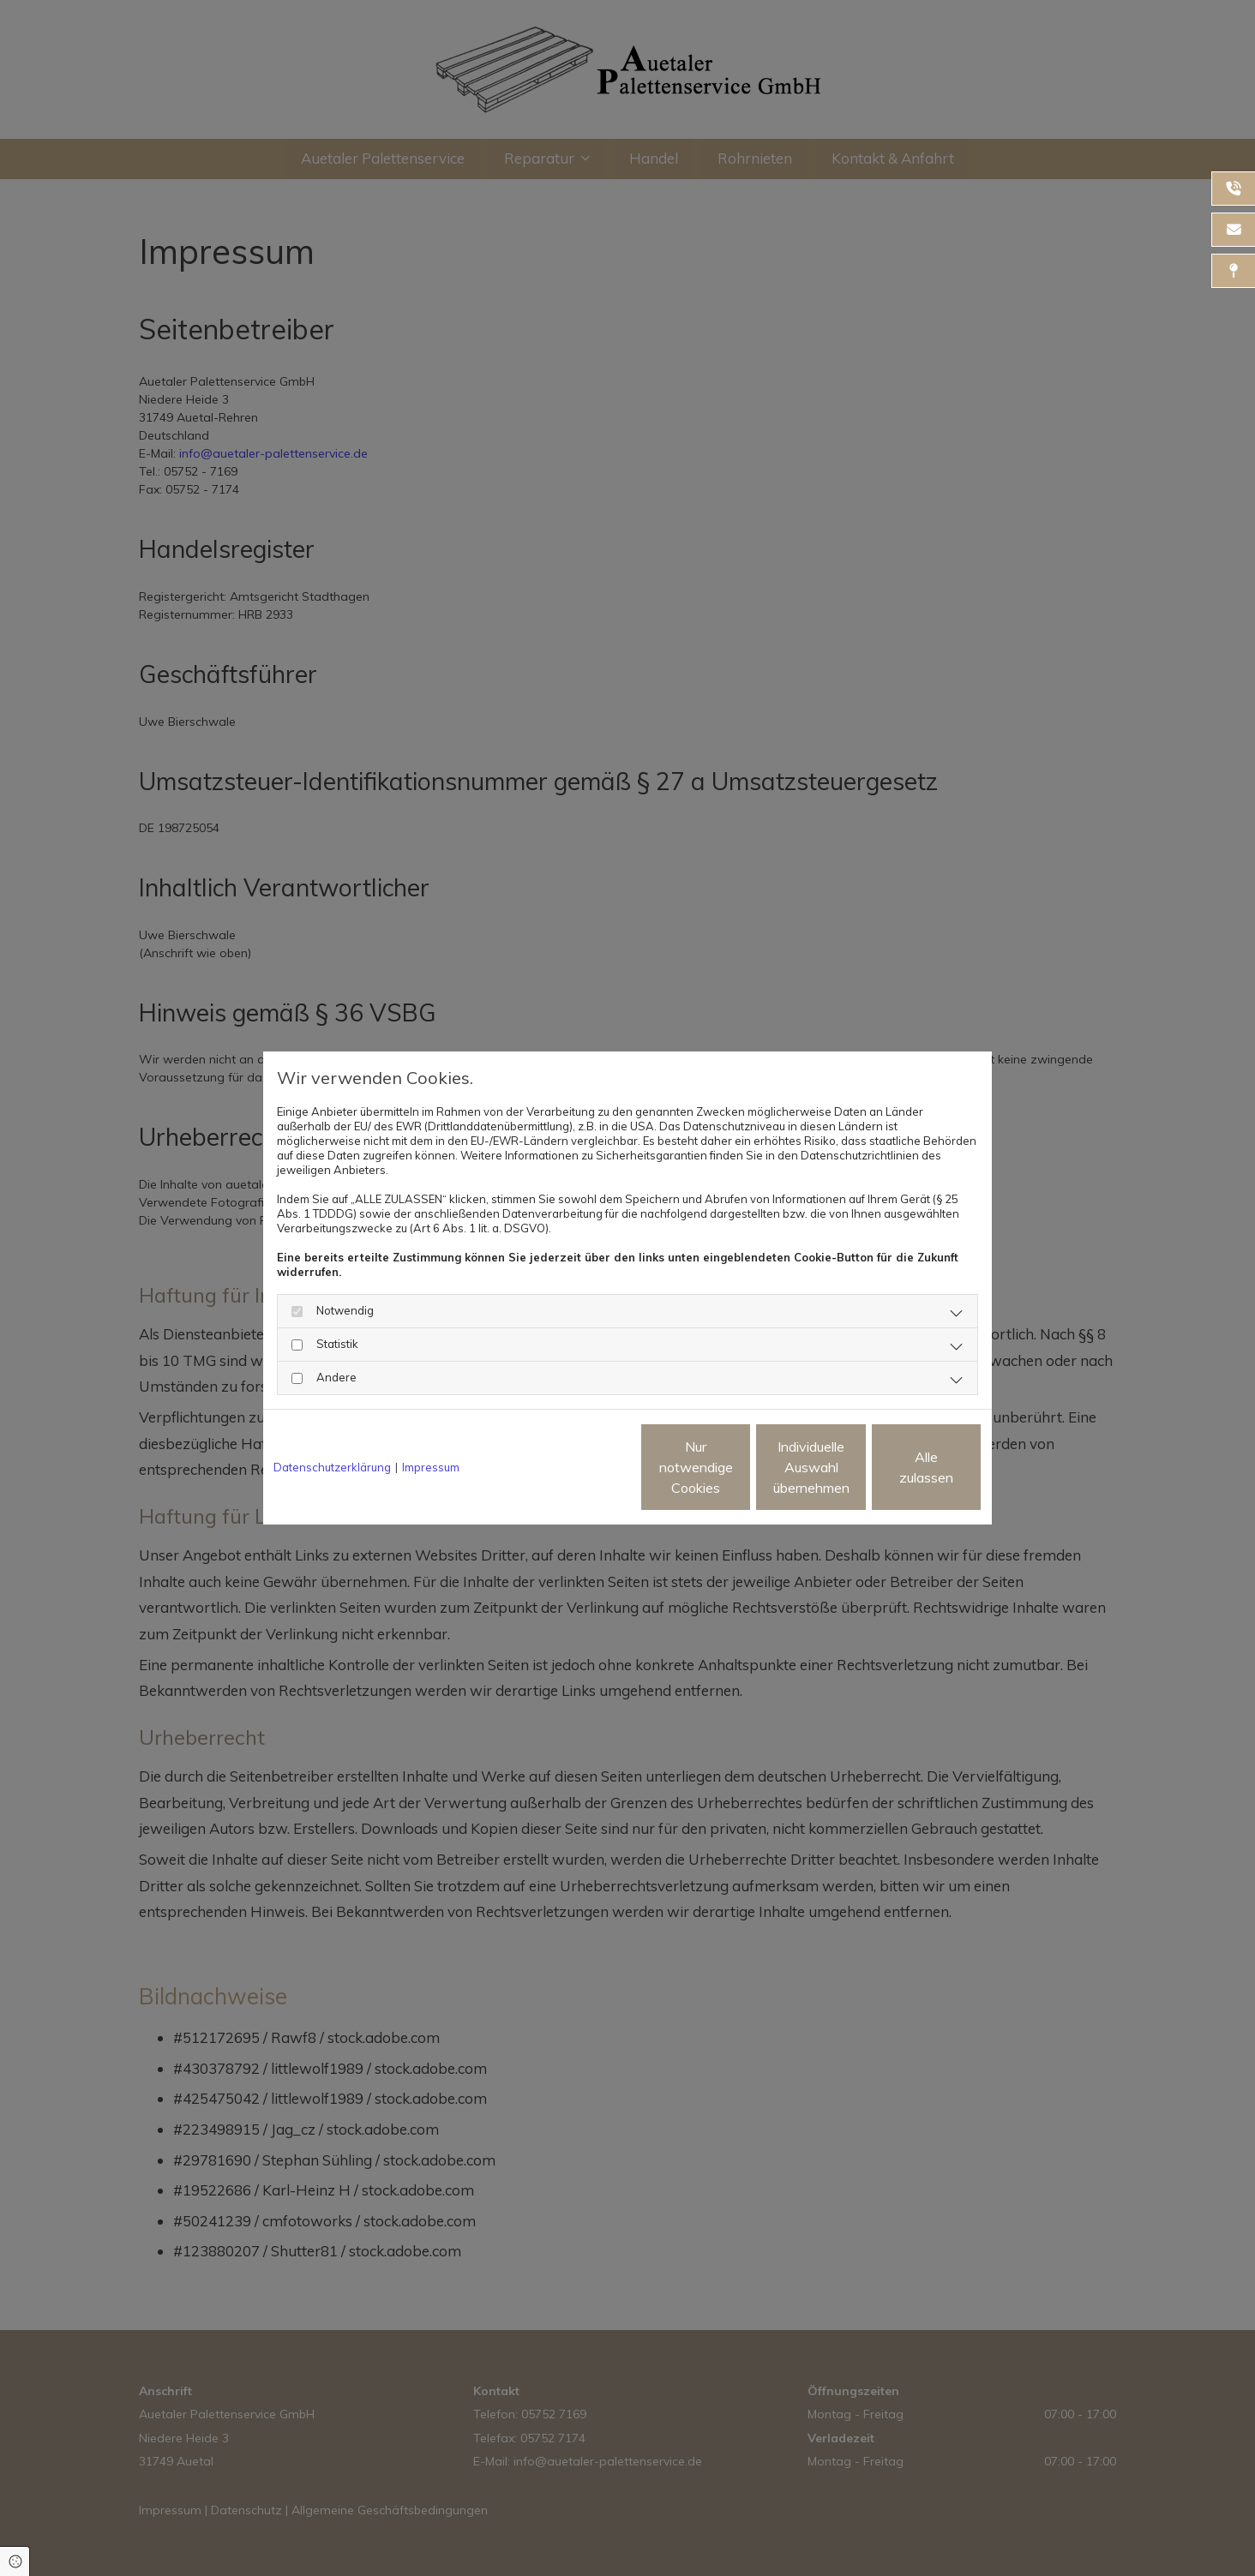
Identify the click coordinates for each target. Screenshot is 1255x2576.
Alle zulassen (902, 1467)
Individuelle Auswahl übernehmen (739, 1467)
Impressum (430, 1467)
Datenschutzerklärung (332, 1467)
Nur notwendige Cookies (576, 1467)
